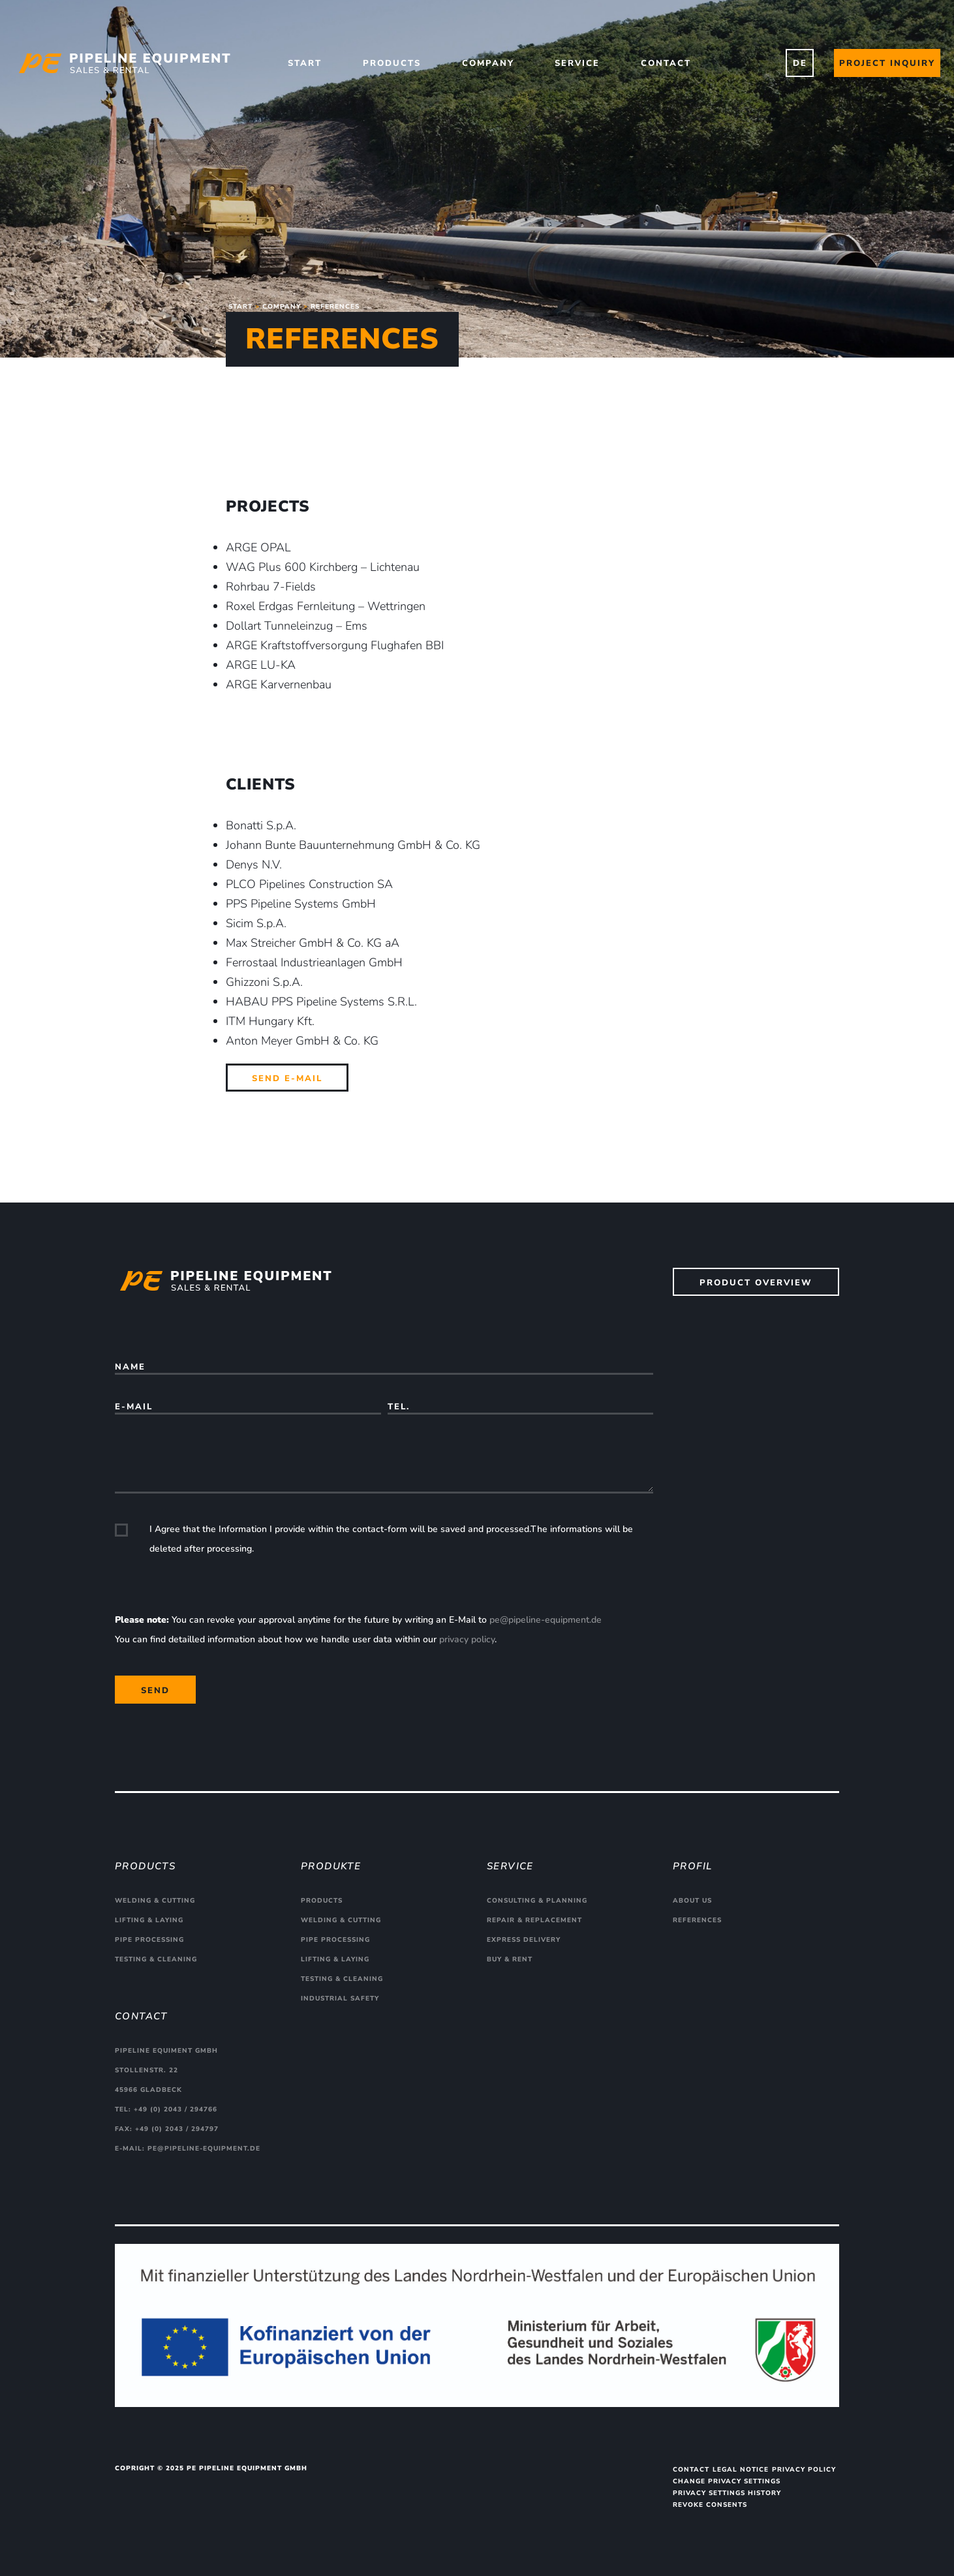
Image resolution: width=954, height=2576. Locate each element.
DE (800, 63)
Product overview (756, 1283)
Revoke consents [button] (710, 2504)
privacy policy (467, 1639)
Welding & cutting (155, 1900)
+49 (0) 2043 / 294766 (175, 2109)
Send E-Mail (287, 1078)
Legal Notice (741, 2469)
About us (692, 1900)
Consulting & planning (537, 1900)
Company (488, 63)
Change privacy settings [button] (726, 2481)
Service (577, 63)
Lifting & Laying (149, 1920)
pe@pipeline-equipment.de (545, 1620)
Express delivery (524, 1939)
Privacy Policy (804, 2469)
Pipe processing (149, 1939)
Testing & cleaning (156, 1959)
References (697, 1920)
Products (392, 63)
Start (305, 63)
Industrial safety (340, 1998)
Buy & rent (509, 1959)
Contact (666, 63)
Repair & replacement (534, 1920)
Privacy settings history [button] (727, 2493)
